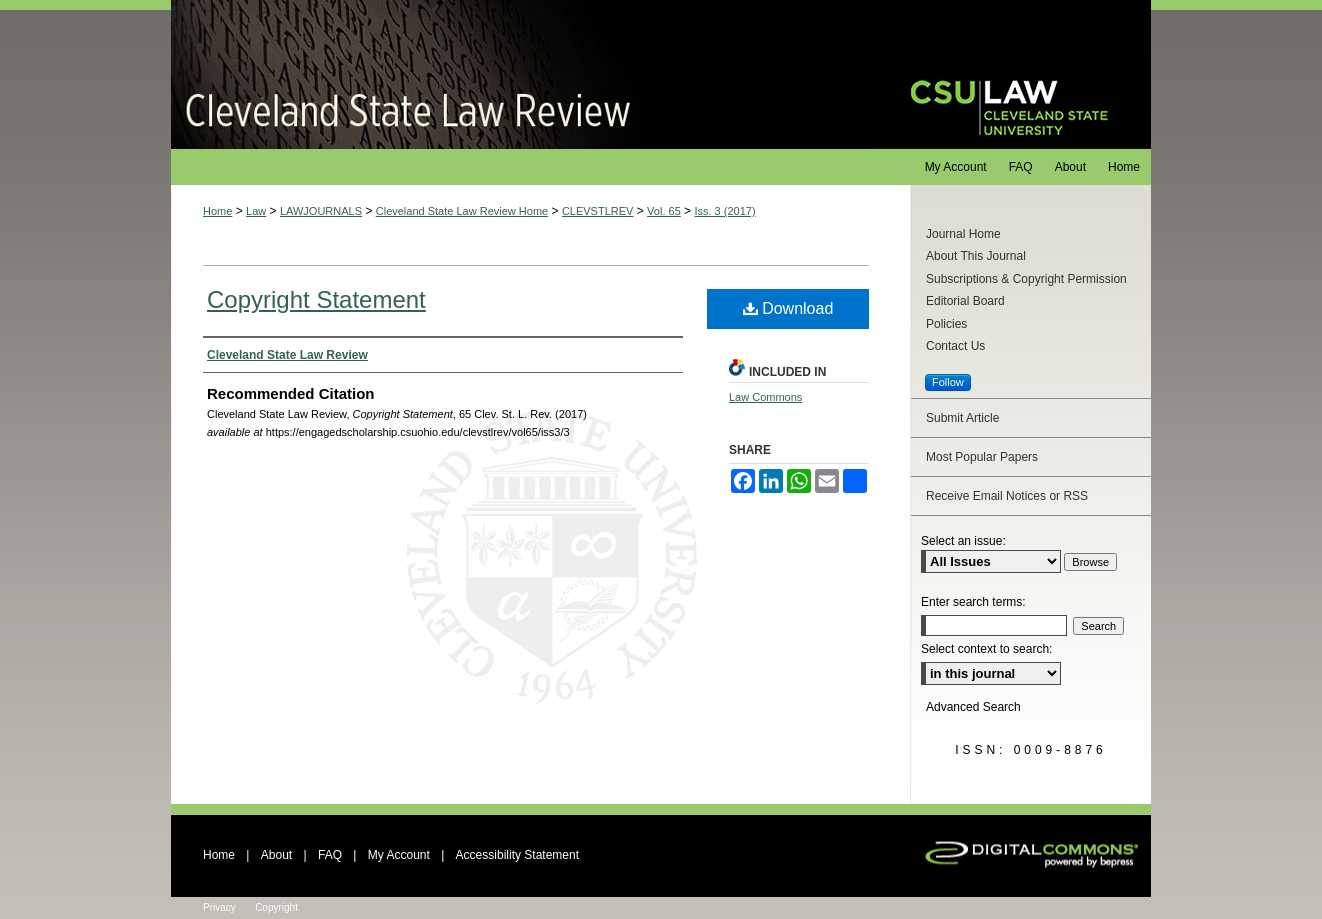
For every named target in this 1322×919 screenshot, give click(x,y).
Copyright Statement (316, 299)
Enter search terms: (973, 602)
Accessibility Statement (517, 855)
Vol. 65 (664, 211)
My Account (399, 855)
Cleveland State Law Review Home (462, 211)
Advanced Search (973, 707)
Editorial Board (965, 301)
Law (256, 211)
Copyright (276, 907)
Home (217, 211)
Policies (946, 324)
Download (788, 308)
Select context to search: (986, 649)
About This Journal (976, 256)
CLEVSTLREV (598, 211)
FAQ (330, 855)
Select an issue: (963, 541)
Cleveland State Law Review (521, 74)
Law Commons (765, 397)
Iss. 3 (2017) (724, 211)
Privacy (219, 907)
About (276, 855)
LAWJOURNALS (321, 211)
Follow (948, 382)
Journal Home (963, 234)
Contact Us (955, 346)
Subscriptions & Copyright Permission (1026, 279)
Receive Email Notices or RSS (1007, 496)
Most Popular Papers (982, 457)
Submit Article (962, 418)
